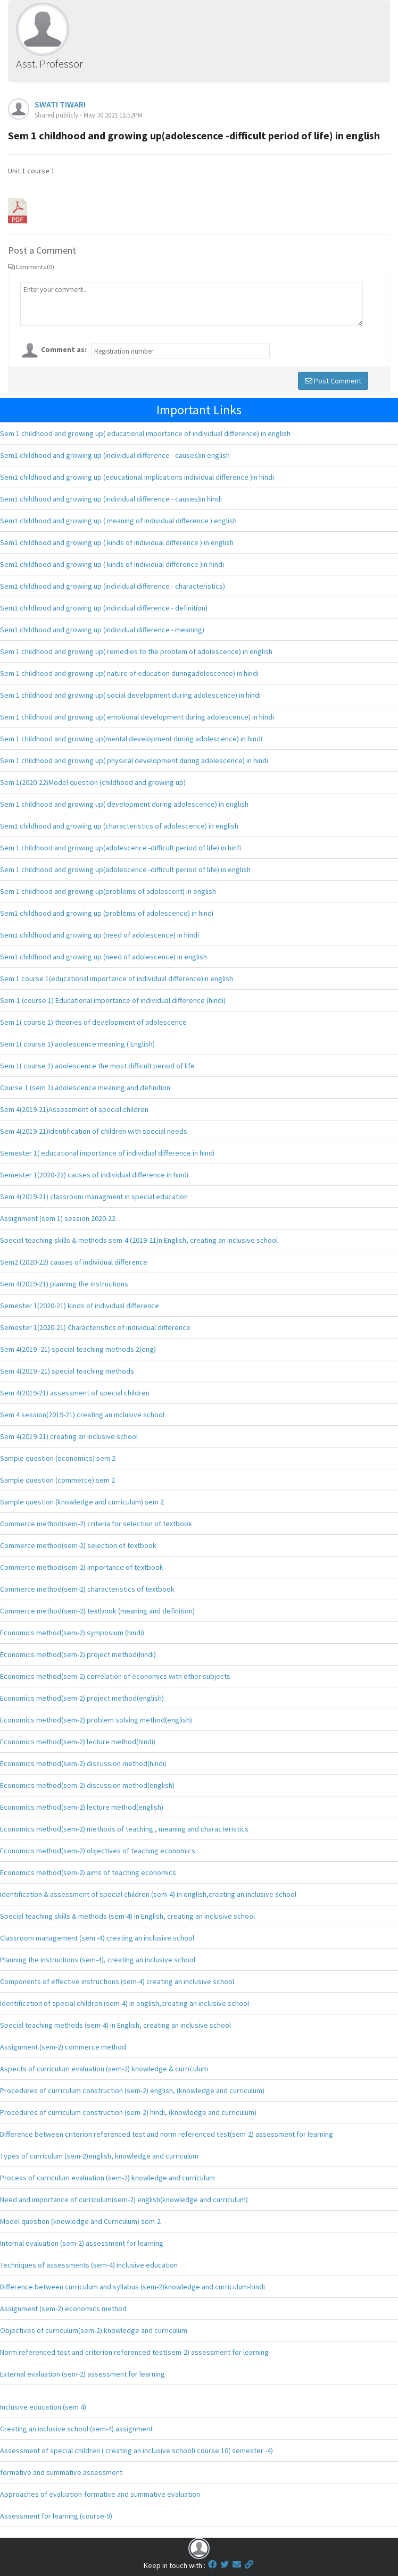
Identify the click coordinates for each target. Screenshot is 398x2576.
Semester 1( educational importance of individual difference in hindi (107, 1153)
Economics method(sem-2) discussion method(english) (87, 1785)
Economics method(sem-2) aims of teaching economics (88, 1872)
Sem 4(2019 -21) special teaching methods (67, 1371)
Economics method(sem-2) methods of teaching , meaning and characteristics (124, 1829)
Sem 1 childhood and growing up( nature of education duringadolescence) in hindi (129, 673)
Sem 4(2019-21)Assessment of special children (74, 1109)
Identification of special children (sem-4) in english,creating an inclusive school (124, 2003)
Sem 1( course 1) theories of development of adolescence (93, 1022)
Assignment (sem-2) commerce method (63, 2047)
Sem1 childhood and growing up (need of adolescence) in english (103, 956)
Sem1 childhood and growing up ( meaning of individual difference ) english (118, 520)
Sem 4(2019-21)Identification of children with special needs (93, 1131)
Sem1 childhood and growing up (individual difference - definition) (104, 608)
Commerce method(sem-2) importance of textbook (81, 1567)
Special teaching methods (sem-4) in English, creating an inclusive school (115, 2025)
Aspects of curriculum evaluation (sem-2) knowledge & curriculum (104, 2068)
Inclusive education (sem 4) (43, 2407)
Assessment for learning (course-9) (56, 2516)
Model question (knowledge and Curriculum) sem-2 (80, 2221)
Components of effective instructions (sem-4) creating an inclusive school (117, 1981)
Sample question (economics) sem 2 (57, 1458)
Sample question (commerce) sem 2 (57, 1480)
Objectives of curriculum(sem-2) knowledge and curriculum (93, 2330)
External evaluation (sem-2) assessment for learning (82, 2374)
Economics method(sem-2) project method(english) (82, 1698)
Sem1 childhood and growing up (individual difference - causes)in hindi (111, 499)
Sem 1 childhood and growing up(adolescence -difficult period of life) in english (125, 869)
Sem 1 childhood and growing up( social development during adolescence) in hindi (130, 695)
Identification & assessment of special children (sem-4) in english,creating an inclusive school (148, 1894)
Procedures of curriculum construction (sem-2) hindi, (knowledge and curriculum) (128, 2112)
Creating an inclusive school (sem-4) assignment (76, 2428)
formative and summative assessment (61, 2472)
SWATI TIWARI (60, 104)
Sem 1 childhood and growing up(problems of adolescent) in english (108, 891)
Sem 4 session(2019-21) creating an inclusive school (82, 1414)
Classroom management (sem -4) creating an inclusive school (97, 1938)
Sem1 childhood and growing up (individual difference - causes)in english (115, 455)
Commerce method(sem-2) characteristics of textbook (87, 1589)
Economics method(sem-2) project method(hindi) (78, 1654)
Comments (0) (31, 267)
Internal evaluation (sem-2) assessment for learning (81, 2243)
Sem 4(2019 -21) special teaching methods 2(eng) (78, 1349)
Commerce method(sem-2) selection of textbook (78, 1545)
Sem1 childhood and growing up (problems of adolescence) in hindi (106, 913)
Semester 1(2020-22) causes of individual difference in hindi (94, 1175)
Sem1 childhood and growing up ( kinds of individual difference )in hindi (112, 564)
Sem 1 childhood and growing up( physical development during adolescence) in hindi (134, 760)
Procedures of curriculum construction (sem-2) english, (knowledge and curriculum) (132, 2090)
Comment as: (64, 349)
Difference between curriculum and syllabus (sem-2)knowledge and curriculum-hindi (132, 2286)
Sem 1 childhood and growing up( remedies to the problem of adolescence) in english (136, 651)
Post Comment (333, 381)
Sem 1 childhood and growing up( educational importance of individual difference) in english (145, 433)
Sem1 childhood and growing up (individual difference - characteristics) (112, 586)
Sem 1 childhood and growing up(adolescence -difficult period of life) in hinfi (120, 847)
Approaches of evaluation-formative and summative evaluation (100, 2494)
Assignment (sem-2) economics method (63, 2308)
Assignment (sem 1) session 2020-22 (57, 1218)
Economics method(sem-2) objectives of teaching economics (97, 1850)
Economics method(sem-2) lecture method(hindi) (77, 1741)
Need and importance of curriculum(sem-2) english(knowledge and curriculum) (124, 2199)
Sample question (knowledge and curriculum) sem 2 (82, 1502)
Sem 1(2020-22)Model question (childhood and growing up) (93, 782)
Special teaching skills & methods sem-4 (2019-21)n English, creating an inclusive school (139, 1240)
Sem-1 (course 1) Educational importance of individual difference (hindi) (113, 1000)
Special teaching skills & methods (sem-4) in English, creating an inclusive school (127, 1916)
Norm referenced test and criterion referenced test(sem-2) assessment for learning (134, 2352)
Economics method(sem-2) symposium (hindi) (72, 1632)
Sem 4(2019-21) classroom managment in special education (94, 1196)
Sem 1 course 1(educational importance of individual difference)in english (116, 978)
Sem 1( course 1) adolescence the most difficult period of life (97, 1065)
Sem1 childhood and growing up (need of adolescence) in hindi (99, 935)
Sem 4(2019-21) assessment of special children (75, 1393)
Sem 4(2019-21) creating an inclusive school (69, 1436)
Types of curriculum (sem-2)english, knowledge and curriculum (99, 2156)
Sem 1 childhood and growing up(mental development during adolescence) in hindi (131, 738)
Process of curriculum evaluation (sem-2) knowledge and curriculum (107, 2177)
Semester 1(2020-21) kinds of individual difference (79, 1305)
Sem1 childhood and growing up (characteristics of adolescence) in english (119, 826)
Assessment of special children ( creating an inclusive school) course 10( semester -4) (136, 2450)
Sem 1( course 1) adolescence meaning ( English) (77, 1044)
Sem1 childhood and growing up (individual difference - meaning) (102, 629)
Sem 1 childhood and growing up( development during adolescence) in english (124, 804)
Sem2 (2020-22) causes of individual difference (73, 1262)
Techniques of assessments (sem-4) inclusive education (89, 2265)
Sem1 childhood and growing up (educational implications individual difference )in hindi (137, 477)
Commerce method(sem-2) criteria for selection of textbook (96, 1523)
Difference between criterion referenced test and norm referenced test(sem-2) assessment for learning (166, 2134)
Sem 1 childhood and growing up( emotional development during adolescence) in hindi (137, 717)
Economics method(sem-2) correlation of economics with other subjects (115, 1676)
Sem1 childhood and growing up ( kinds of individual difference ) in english (117, 542)
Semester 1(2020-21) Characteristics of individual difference (95, 1327)
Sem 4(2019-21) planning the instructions (64, 1284)
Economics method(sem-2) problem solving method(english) (96, 1720)
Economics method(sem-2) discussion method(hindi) (83, 1763)
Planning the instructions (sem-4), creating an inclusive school (97, 1959)
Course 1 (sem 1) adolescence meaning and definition (85, 1087)
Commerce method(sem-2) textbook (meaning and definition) (97, 1611)
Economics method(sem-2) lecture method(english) (81, 1807)
